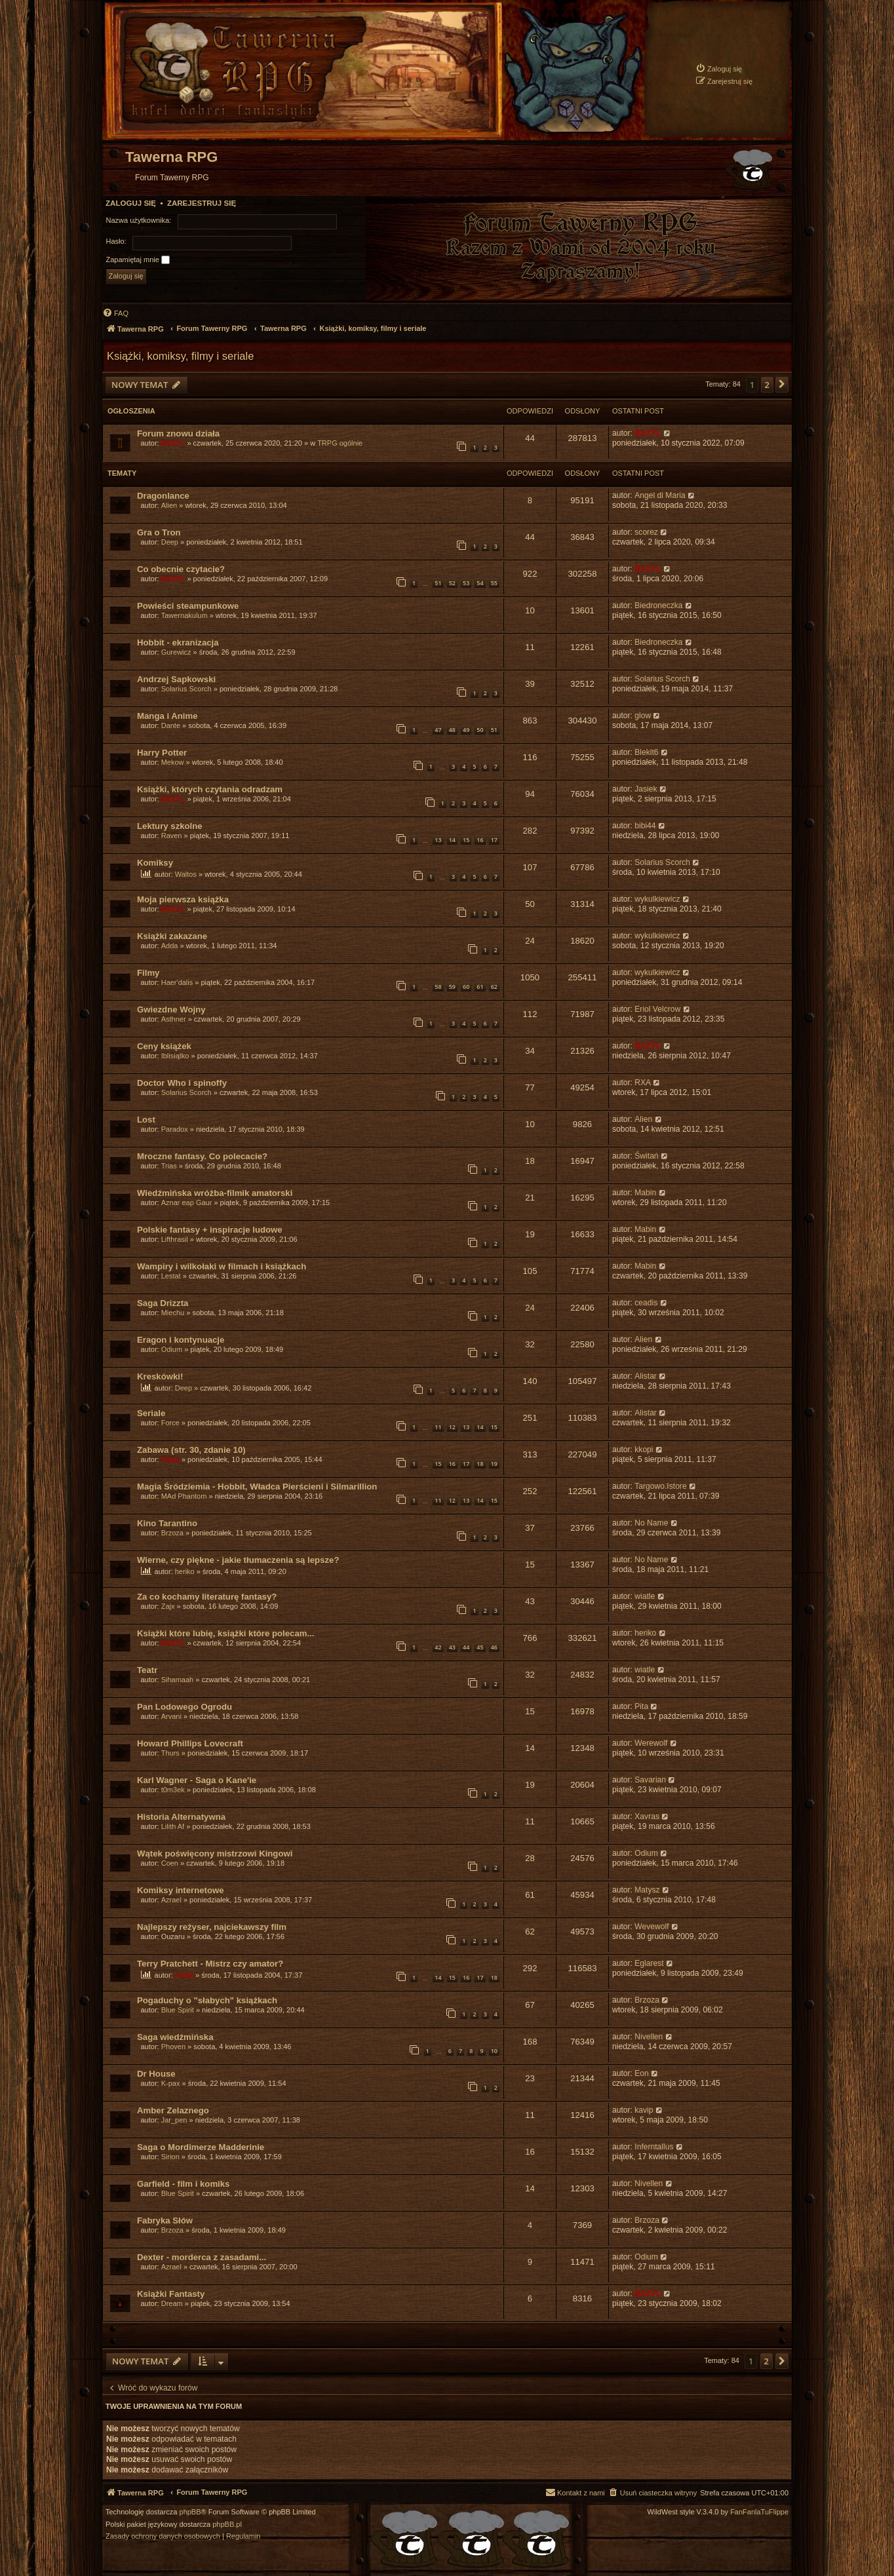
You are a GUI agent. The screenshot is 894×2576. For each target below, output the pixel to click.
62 (494, 986)
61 (479, 986)
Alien (169, 505)
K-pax (170, 2083)
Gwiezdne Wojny (171, 1009)
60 (466, 986)
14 (452, 840)
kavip (643, 2110)
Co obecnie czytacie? (181, 569)
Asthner (173, 1019)
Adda (169, 946)
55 (494, 583)
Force (170, 1423)
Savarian (650, 1779)
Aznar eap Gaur (186, 1202)
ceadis (645, 1302)
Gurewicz (176, 652)
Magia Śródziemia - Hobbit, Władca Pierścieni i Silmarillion (257, 1486)
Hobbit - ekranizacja (178, 642)
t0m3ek (173, 1790)
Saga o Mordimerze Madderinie (200, 2147)
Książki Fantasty (170, 2294)
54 (479, 583)
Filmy (148, 973)
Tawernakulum (184, 615)
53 (466, 583)
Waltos (186, 874)
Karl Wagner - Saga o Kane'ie (196, 1780)
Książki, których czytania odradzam (209, 789)
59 (452, 986)
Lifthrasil (174, 1239)
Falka (170, 1459)
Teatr (147, 1670)
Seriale (151, 1413)
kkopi (643, 1449)
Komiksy (155, 863)
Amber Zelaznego (173, 2110)
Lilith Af (172, 1826)
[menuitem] (718, 68)
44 (466, 1647)
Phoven (173, 2046)
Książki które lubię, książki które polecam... (225, 1633)
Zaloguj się (131, 203)
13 (438, 840)
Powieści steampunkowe (188, 606)
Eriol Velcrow (657, 1009)
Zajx (168, 1606)
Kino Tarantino (167, 1523)
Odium (171, 1349)
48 (452, 729)
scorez (646, 532)
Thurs (170, 1753)
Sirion (170, 2157)
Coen (169, 1863)
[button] (781, 385)
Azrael (171, 1900)
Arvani (171, 1716)
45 (479, 1647)
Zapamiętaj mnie (138, 260)
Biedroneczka (658, 605)
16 (479, 840)
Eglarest (648, 1963)
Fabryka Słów (165, 2220)
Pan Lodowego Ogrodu (184, 1707)
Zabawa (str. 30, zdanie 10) (191, 1450)
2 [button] (767, 385)
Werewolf (650, 1743)
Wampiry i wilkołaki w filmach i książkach (221, 1266)
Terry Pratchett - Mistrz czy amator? (210, 1964)
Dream (172, 2303)
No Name (651, 1523)
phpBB (190, 2512)
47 (438, 729)
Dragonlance (163, 496)
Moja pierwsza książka (183, 899)
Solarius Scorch (186, 689)
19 (494, 1463)
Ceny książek (164, 1046)
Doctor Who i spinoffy (182, 1083)
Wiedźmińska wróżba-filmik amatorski (214, 1193)
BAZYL (173, 443)
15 (466, 840)
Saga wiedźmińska (175, 2037)
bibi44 (644, 825)
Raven (171, 835)
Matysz (646, 1889)
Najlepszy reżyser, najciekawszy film (211, 1927)
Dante (170, 725)
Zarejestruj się (201, 203)
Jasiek (645, 789)
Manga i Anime (167, 716)
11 (438, 1427)
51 (438, 583)
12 (452, 1427)
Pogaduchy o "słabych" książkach (207, 2000)
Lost (146, 1120)
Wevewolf (651, 1926)
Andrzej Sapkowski (176, 679)
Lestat (171, 1276)
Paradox (174, 1129)
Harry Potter (162, 753)
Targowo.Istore (660, 1486)
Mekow (172, 762)
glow (642, 715)
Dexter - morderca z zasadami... (201, 2257)
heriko (185, 1571)
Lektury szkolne (170, 826)
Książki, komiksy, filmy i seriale (180, 356)
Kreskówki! (160, 1376)
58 (438, 986)
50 (479, 729)
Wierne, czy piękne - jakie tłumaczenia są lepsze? (238, 1560)
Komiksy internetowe (180, 1890)
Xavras (646, 1816)
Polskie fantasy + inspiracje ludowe (209, 1230)
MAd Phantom (184, 1496)
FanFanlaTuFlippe (759, 2512)
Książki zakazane (172, 936)
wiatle (644, 1596)
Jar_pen (174, 2120)
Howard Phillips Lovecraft (190, 1743)
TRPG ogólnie (339, 443)
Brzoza (172, 1533)
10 (494, 2051)
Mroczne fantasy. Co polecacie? (202, 1156)
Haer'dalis (177, 982)
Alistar (645, 1376)
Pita (641, 1706)
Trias (169, 1166)
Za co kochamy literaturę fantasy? (207, 1597)
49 (466, 729)
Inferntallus (653, 2146)
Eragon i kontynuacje (180, 1340)
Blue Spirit (177, 2010)
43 (452, 1647)
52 (452, 583)
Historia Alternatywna (181, 1817)
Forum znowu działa (178, 433)
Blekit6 (646, 752)
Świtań (646, 1156)
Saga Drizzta (162, 1303)
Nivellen (648, 2036)
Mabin (645, 1192)
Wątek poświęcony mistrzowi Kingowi (214, 1853)
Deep (169, 542)
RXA (642, 1082)
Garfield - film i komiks (183, 2184)
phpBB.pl (227, 2525)
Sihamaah (177, 1679)
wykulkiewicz (657, 899)
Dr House (156, 2074)
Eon (641, 2073)
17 (494, 840)
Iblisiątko (175, 1056)
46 (494, 1647)
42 (438, 1647)
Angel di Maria (659, 495)
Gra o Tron (159, 532)
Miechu (172, 1313)
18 (479, 1463)
